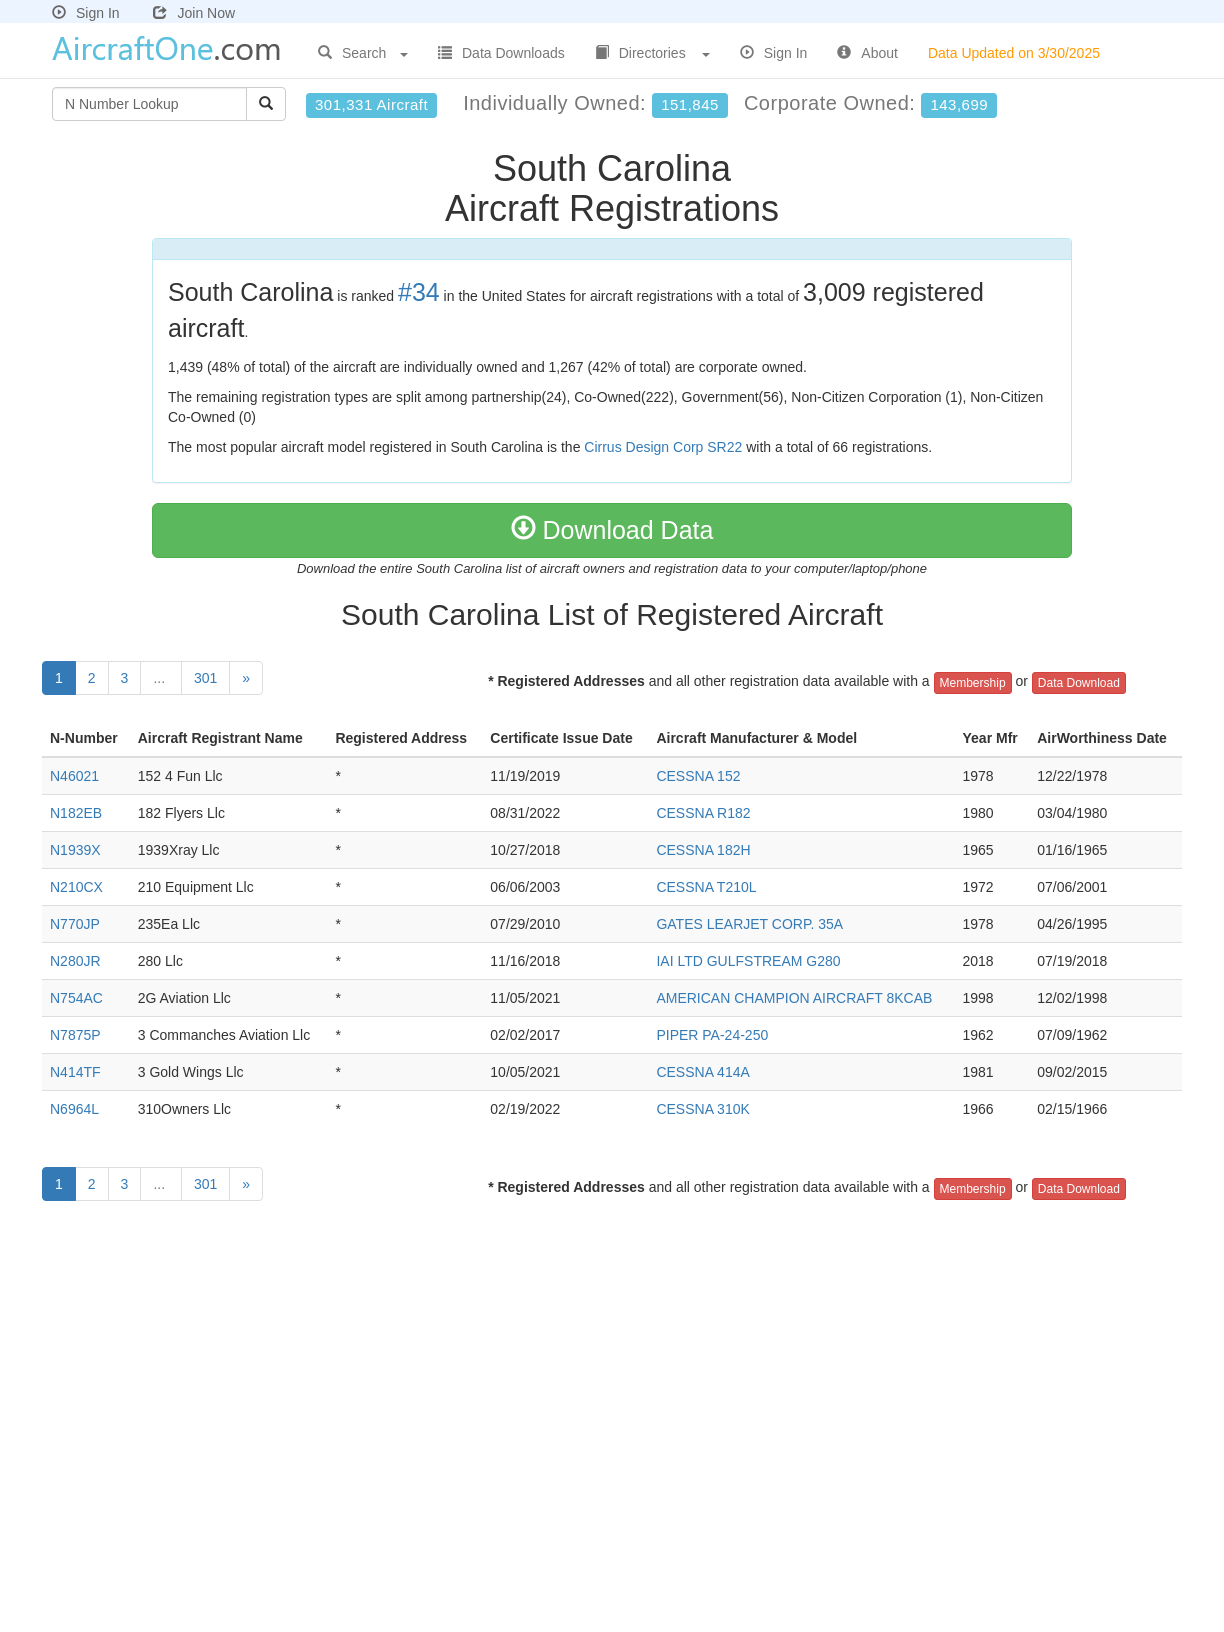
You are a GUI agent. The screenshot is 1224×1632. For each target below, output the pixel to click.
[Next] (246, 678)
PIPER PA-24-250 (712, 1035)
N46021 (74, 776)
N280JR (75, 961)
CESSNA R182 (703, 813)
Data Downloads (501, 53)
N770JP (75, 924)
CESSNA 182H (703, 850)
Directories (652, 53)
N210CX (76, 887)
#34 (419, 292)
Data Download (1079, 683)
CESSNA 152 (698, 776)
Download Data (612, 530)
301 (205, 678)
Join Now (194, 13)
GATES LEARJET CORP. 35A (749, 924)
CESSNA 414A (702, 1072)
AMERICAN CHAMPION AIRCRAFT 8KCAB (794, 998)
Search (363, 53)
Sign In (86, 13)
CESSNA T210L (706, 887)
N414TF (75, 1072)
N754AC (76, 998)
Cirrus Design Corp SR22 (663, 447)
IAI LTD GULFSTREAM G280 (748, 961)
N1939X (75, 850)
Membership (973, 683)
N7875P (75, 1035)
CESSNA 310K (702, 1109)
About (867, 53)
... (161, 678)
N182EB (76, 813)
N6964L (74, 1109)
